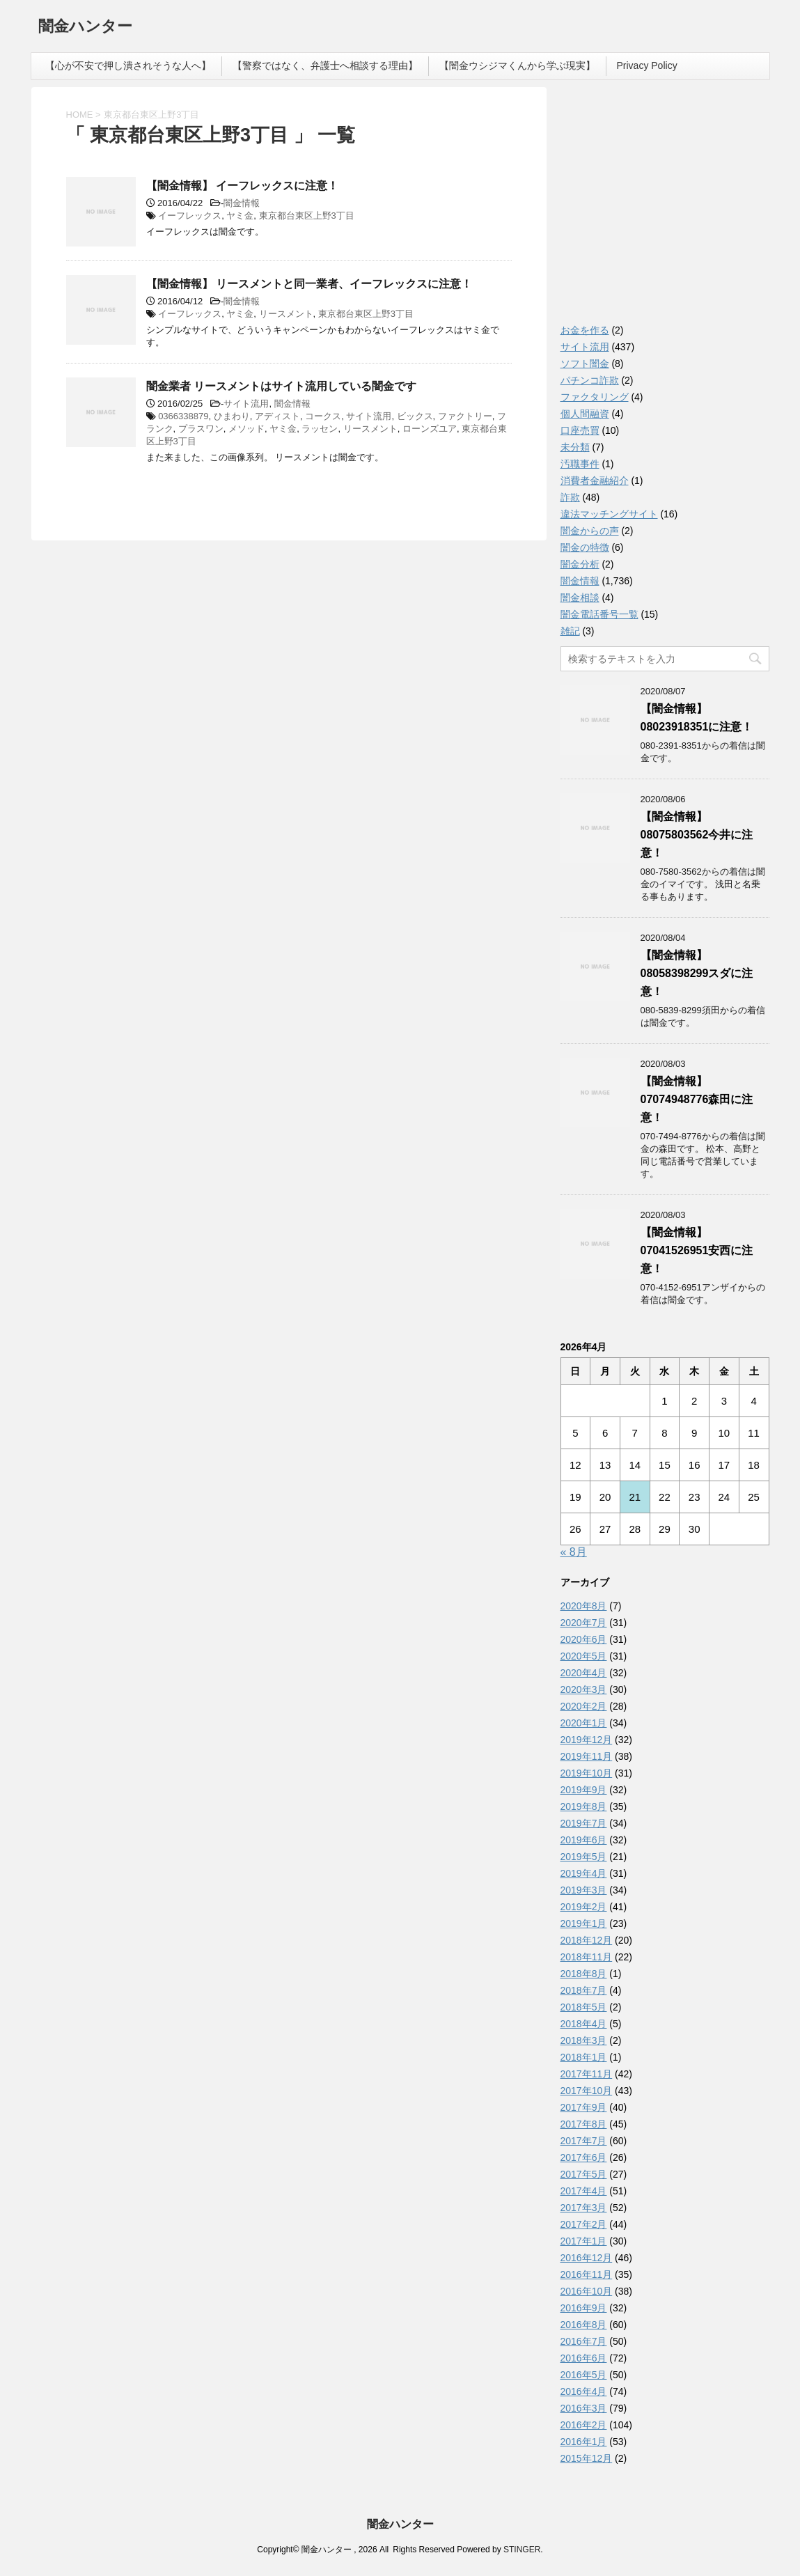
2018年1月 (583, 2057)
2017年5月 (583, 2174)
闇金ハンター (85, 27)
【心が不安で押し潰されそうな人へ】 (128, 65)
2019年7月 (583, 1823)
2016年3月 (583, 2408)
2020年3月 (583, 1689)
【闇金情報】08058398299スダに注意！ (697, 973)
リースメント (286, 314)
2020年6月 (583, 1639)
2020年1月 (583, 1722)
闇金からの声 (589, 530)
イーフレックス (189, 215)
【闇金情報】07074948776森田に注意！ (697, 1099)
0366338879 (183, 416)
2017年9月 (583, 2107)
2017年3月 (583, 2207)
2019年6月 (583, 1839)
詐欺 (570, 497)
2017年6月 (583, 2157)
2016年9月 (583, 2307)
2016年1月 (583, 2441)
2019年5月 (583, 1856)
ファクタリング (594, 397)
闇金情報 (241, 203)
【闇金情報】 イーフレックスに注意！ (242, 186)
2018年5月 (583, 2007)
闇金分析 (579, 564)
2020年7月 (583, 1622)
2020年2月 (583, 1706)
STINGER (521, 2549)
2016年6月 (583, 2358)
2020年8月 (583, 1605)
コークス (323, 416)
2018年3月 (583, 2040)
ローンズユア (429, 428)
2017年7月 (583, 2140)
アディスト (277, 416)
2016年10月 (586, 2291)
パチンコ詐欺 (589, 380)
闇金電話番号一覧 (599, 614)
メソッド (246, 428)
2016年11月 (586, 2274)
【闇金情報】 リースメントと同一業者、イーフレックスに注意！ (309, 284)
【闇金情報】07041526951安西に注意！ (697, 1250)
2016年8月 (583, 2324)
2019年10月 (586, 1773)
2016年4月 (583, 2391)
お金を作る (584, 330)
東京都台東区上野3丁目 (306, 215)
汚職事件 (579, 463)
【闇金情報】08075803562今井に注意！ (697, 835)
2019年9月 (583, 1789)
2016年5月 (583, 2374)
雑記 (570, 631)
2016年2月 (583, 2424)
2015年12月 (586, 2458)
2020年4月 (583, 1672)
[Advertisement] (664, 209)
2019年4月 (583, 1873)
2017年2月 (583, 2224)
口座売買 (579, 430)
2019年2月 (583, 1906)
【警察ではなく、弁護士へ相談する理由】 (325, 65)
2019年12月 (586, 1739)
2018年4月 (583, 2023)
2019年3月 (583, 1890)
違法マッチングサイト (609, 514)
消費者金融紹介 (594, 480)
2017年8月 (583, 2124)
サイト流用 (246, 403)
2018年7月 (583, 1990)
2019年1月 (583, 1923)
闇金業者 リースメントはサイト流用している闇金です (281, 386)
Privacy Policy (647, 65)
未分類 (575, 447)
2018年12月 (586, 1940)
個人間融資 (584, 413)
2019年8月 (583, 1806)
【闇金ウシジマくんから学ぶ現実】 (517, 65)
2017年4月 (583, 2190)
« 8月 (573, 1552)
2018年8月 (583, 1973)
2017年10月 (586, 2090)
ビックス (415, 416)
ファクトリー (465, 416)
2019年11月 (586, 1756)
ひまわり (232, 416)
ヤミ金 (239, 215)
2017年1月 (583, 2241)
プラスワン (200, 428)
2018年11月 (586, 1956)
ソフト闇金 (584, 363)
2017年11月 (586, 2073)
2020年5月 (583, 1656)
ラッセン (319, 428)
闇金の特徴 (584, 547)
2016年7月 (583, 2341)
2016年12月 (586, 2257)
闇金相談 (579, 597)
